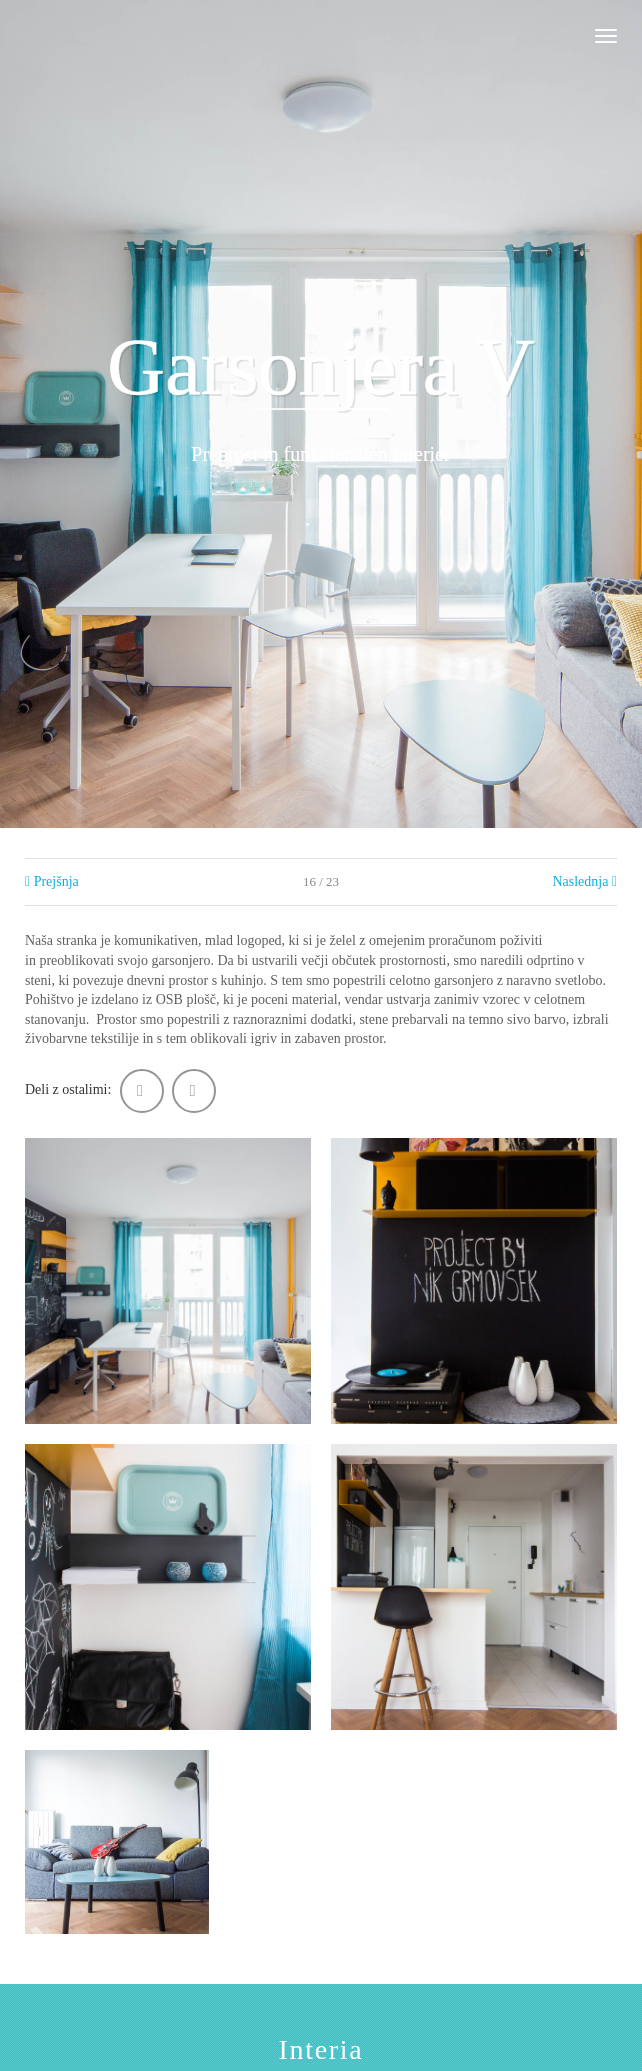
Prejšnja (52, 881)
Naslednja (584, 881)
